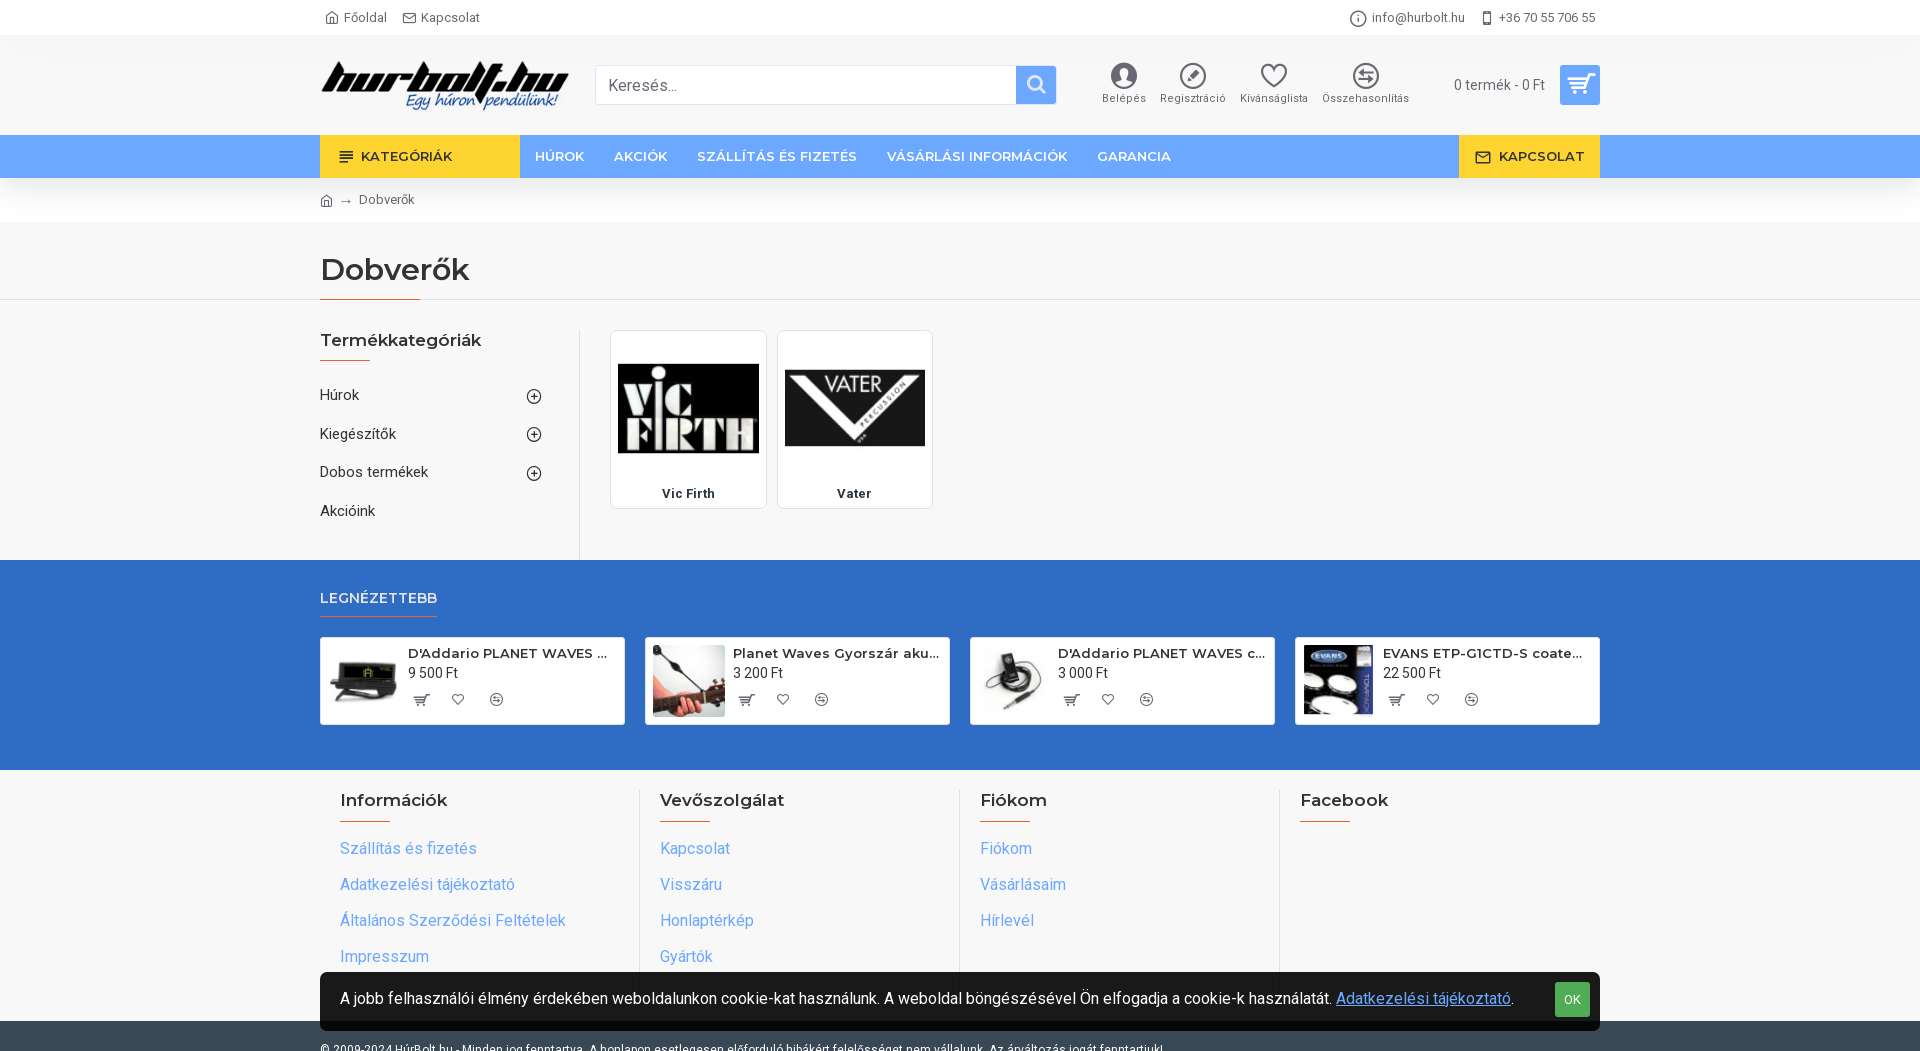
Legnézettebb (378, 598)
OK (1572, 999)
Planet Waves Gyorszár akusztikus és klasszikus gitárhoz (837, 653)
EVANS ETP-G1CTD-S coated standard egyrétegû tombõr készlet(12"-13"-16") (1487, 653)
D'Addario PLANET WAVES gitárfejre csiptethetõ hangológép (512, 653)
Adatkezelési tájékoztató (1423, 998)
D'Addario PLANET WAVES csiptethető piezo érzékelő (1162, 653)
